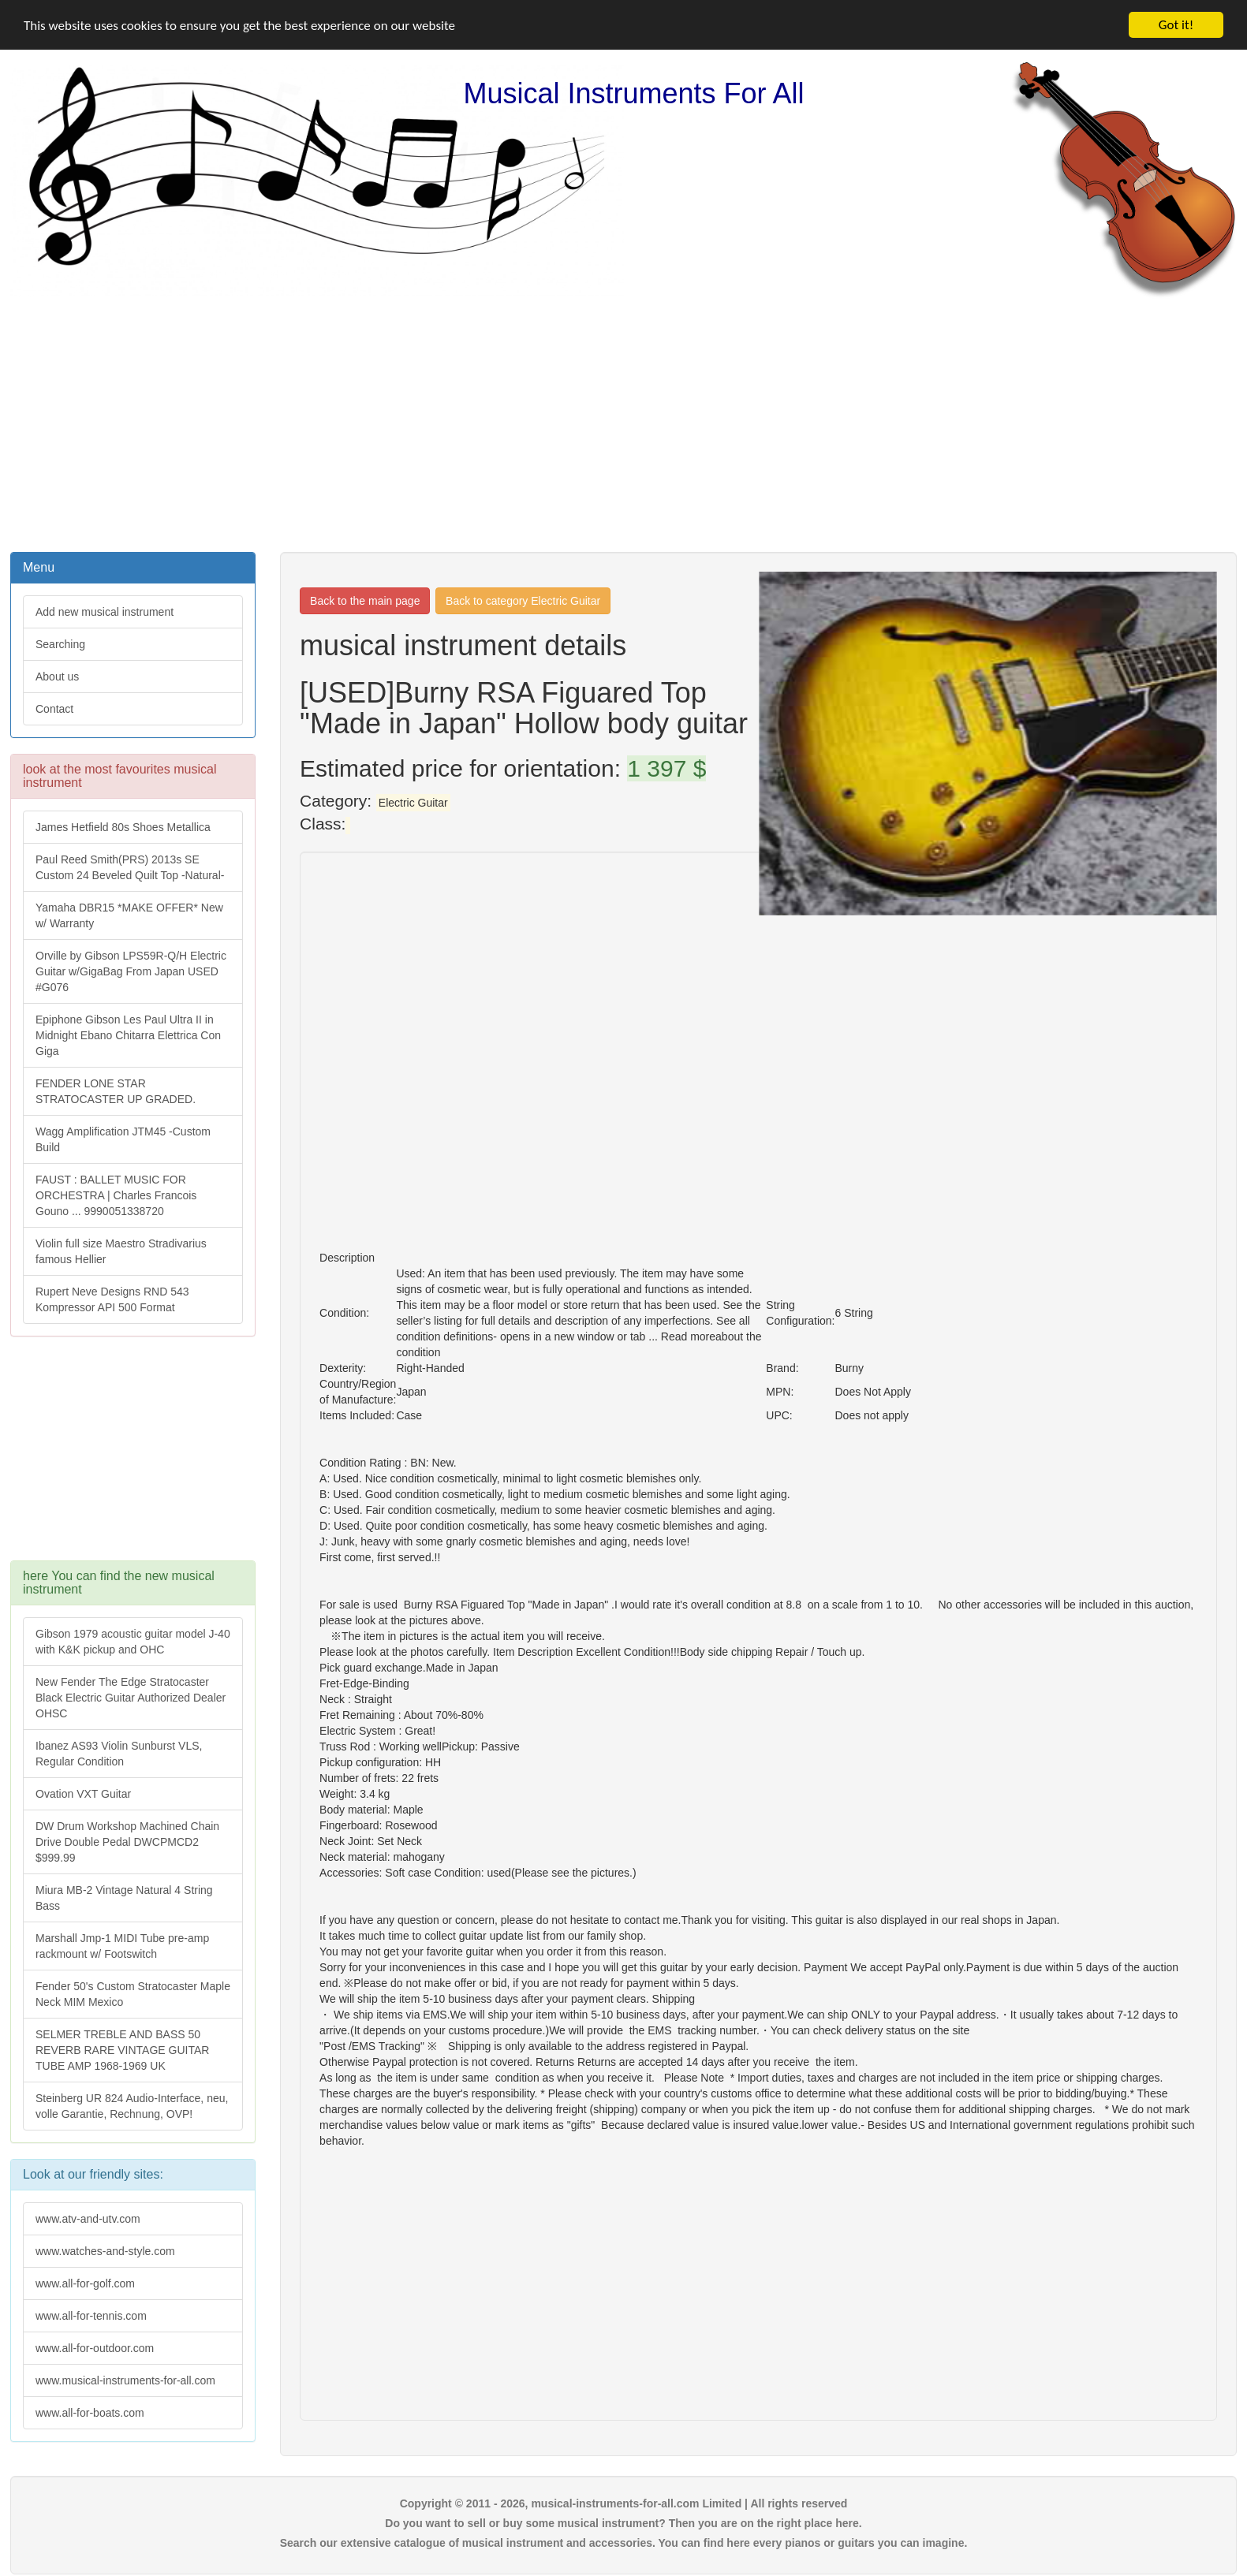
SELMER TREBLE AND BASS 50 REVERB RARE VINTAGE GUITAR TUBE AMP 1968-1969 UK (122, 2050)
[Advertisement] (624, 423)
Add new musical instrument (104, 612)
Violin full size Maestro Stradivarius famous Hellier (121, 1251)
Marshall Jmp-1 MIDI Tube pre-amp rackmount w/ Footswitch (122, 1946)
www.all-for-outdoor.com (94, 2348)
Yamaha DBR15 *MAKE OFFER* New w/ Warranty (129, 915)
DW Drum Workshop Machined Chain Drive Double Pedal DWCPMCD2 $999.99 (127, 1842)
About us (57, 676)
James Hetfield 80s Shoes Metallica (123, 827)
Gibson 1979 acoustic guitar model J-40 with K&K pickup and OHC (132, 1641)
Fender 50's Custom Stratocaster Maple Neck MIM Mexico (132, 1994)
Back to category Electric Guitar (523, 601)
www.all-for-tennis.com (91, 2315)
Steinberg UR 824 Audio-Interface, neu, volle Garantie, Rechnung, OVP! (131, 2106)
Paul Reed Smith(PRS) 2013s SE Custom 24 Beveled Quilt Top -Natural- (129, 867)
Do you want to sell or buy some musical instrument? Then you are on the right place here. (623, 2523)
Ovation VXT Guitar (83, 1794)
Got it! (1176, 25)
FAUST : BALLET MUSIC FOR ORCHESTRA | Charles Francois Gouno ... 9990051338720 (115, 1195)
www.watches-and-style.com (105, 2251)
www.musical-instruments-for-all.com (125, 2380)
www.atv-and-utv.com (87, 2219)
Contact (54, 709)
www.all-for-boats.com (89, 2412)
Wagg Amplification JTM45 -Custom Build (123, 1139)
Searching (60, 644)
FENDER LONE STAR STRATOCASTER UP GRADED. (115, 1091)
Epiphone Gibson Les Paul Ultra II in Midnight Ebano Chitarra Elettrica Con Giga (128, 1035)
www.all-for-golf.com (85, 2283)
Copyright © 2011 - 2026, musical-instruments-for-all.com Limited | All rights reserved (624, 2503)
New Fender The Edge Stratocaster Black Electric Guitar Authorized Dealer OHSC (130, 1698)
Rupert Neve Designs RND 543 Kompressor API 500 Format (112, 1299)
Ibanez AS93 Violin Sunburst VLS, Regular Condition (118, 1753)
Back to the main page (365, 601)
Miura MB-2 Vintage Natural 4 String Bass (124, 1898)
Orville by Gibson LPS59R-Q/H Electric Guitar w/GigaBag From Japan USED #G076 (130, 971)
